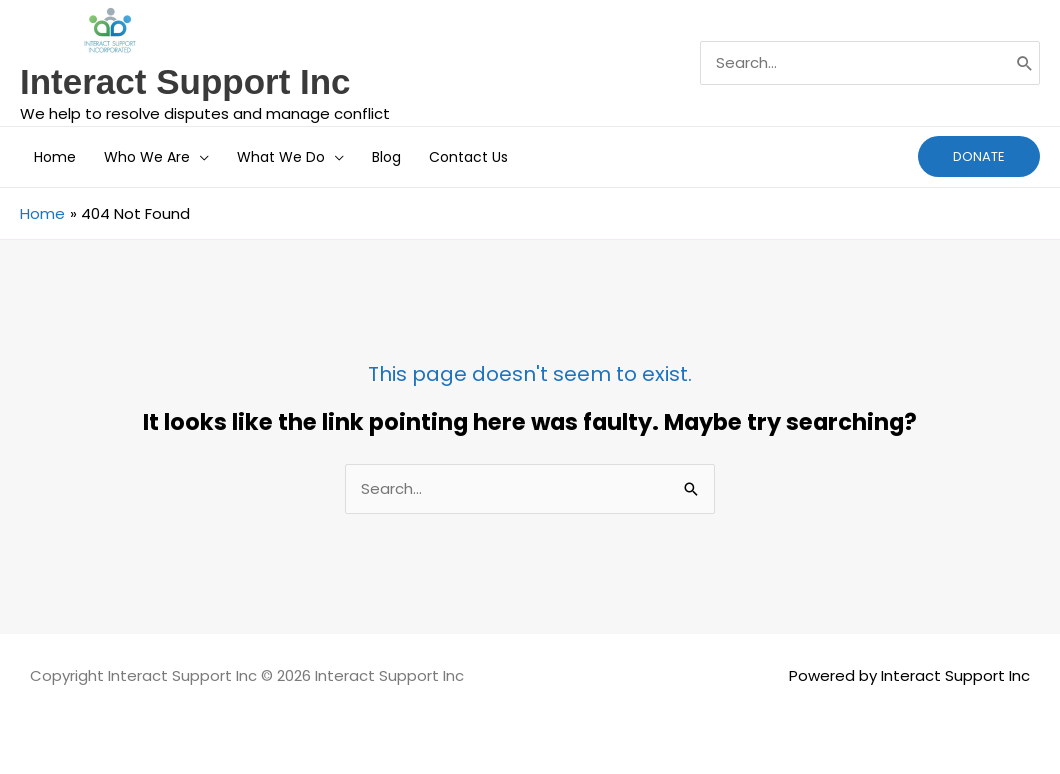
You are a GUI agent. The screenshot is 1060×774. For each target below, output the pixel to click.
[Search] (1025, 63)
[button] (199, 157)
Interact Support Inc (185, 81)
